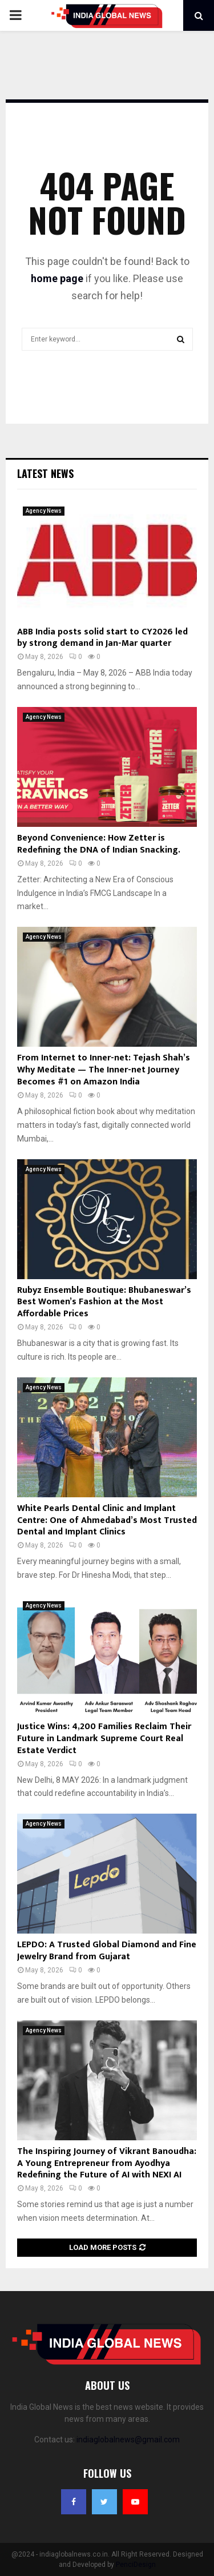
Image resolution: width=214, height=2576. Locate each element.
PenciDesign (136, 2565)
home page (57, 278)
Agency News (44, 511)
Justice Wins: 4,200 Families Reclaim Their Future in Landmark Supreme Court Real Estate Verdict (104, 1738)
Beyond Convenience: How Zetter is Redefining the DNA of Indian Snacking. (98, 844)
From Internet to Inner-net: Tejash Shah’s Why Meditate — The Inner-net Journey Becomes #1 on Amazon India (103, 1070)
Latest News (45, 473)
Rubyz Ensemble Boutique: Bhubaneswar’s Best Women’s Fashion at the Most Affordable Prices (104, 1302)
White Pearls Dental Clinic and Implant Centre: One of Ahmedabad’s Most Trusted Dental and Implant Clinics (107, 1520)
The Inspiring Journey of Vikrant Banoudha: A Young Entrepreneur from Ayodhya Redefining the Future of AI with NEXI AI (106, 2163)
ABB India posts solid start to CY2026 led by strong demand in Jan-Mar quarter (102, 638)
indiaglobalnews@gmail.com (128, 2439)
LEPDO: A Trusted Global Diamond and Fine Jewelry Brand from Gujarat (106, 1950)
